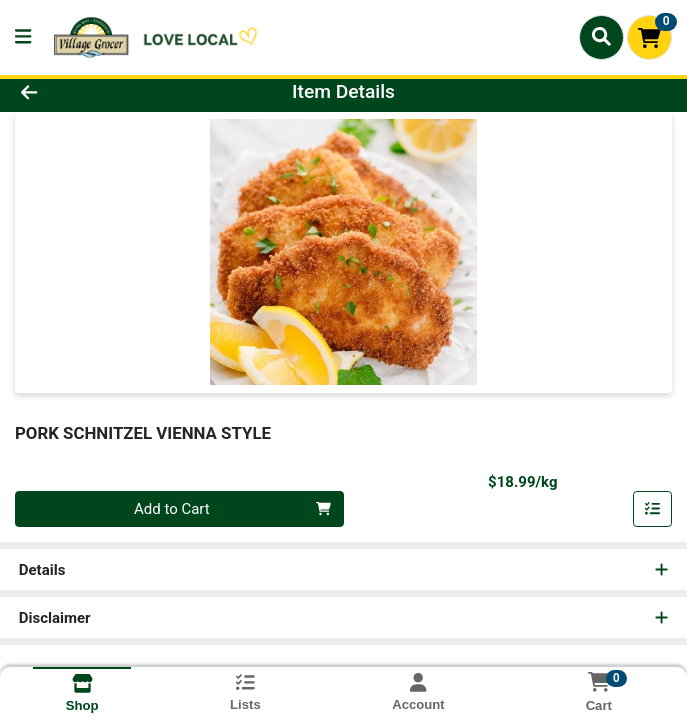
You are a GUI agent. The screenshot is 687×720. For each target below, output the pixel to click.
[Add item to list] (653, 509)
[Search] (601, 37)
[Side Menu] (23, 37)
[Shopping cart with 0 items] (649, 37)
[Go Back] (97, 92)
